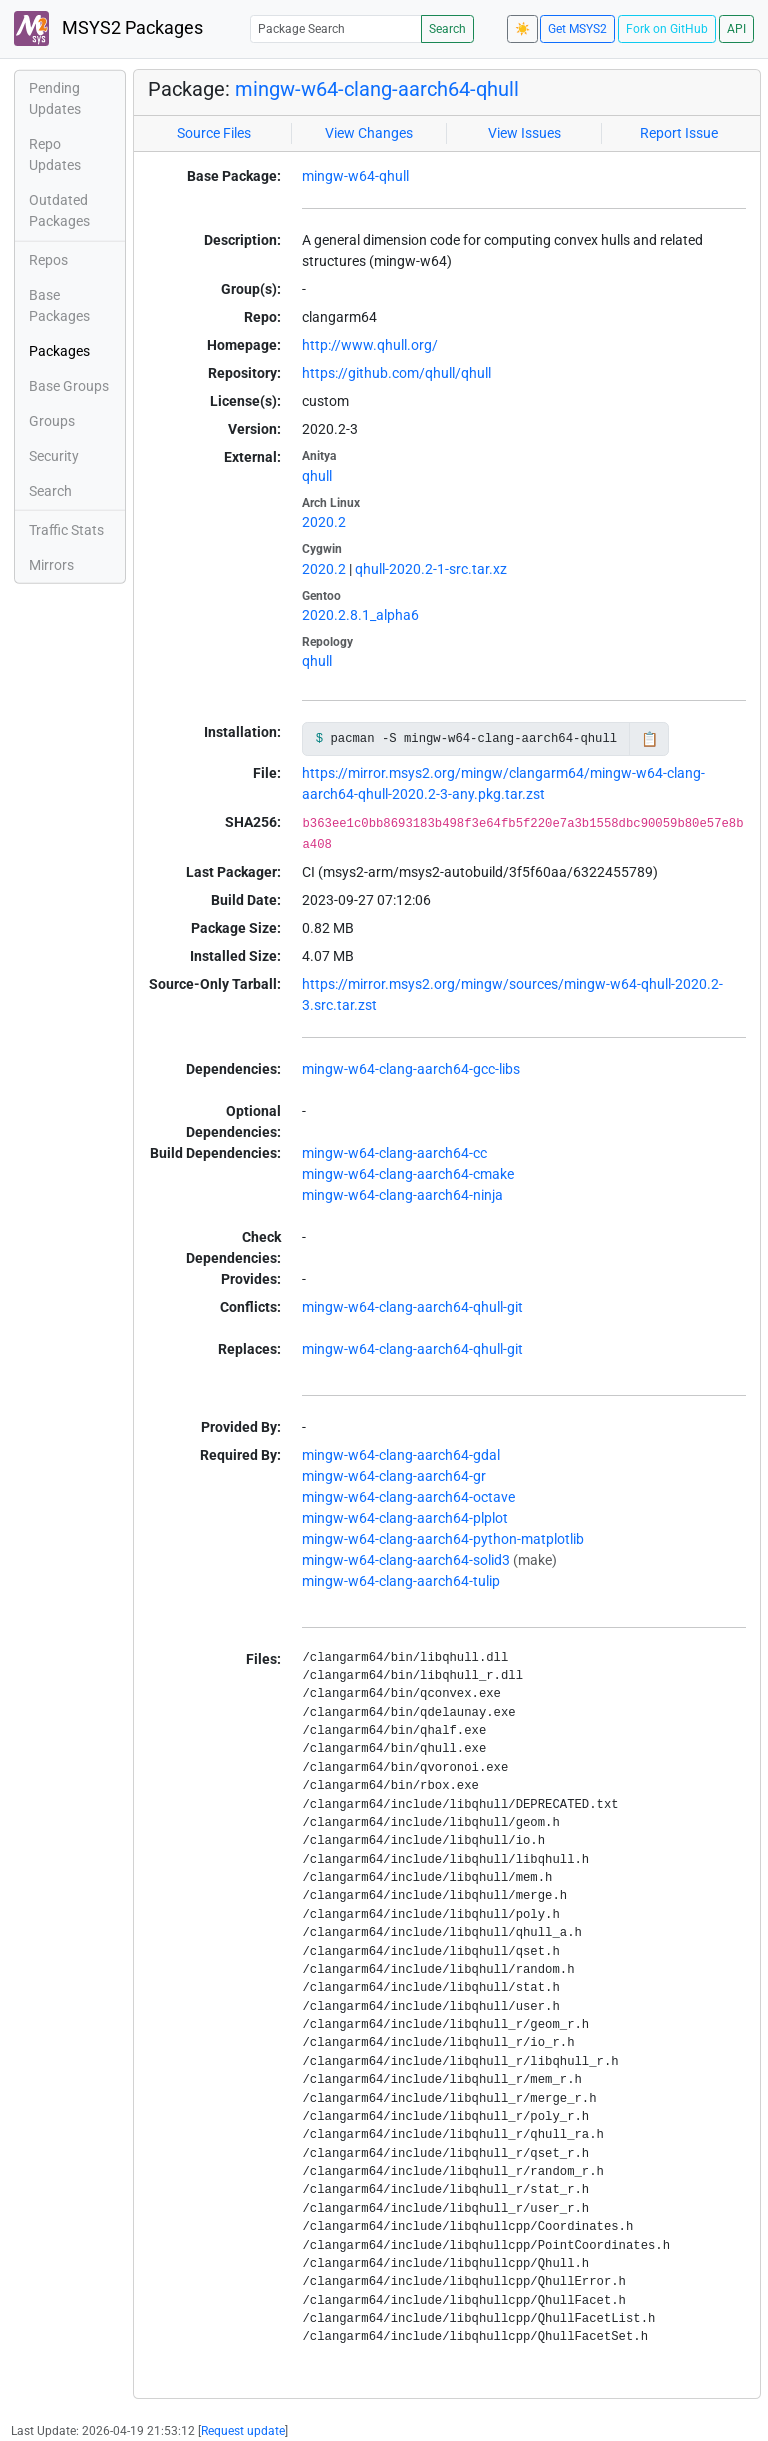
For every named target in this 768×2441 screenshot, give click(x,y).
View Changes (369, 133)
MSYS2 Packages (108, 28)
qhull (317, 476)
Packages (59, 351)
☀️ (522, 29)
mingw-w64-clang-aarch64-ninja (402, 1195)
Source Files (214, 133)
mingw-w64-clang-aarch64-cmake (408, 1174)
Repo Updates (55, 154)
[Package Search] (336, 28)
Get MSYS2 (577, 29)
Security (54, 456)
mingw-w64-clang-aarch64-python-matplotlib (443, 1539)
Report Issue (679, 133)
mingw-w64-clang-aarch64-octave (408, 1497)
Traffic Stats (66, 530)
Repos (48, 260)
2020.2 (324, 522)
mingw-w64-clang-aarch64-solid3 (406, 1560)
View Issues (524, 133)
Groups (52, 421)
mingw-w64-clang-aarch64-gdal (401, 1455)
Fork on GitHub (667, 29)
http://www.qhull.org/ (370, 345)
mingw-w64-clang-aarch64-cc (394, 1153)
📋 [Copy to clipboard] (649, 739)
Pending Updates (55, 98)
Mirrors (51, 565)
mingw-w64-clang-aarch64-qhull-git (412, 1307)
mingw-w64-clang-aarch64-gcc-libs (411, 1069)
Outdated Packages (59, 210)
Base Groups (69, 386)
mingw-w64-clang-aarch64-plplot (405, 1518)
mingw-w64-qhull (355, 176)
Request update (243, 2431)
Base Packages (59, 305)
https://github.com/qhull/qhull (396, 373)
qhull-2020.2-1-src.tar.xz (431, 569)
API (736, 29)
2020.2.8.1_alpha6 (360, 615)
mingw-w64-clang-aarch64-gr (394, 1476)
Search (447, 29)
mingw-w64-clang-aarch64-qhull (377, 89)
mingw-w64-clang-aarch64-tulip (401, 1581)
